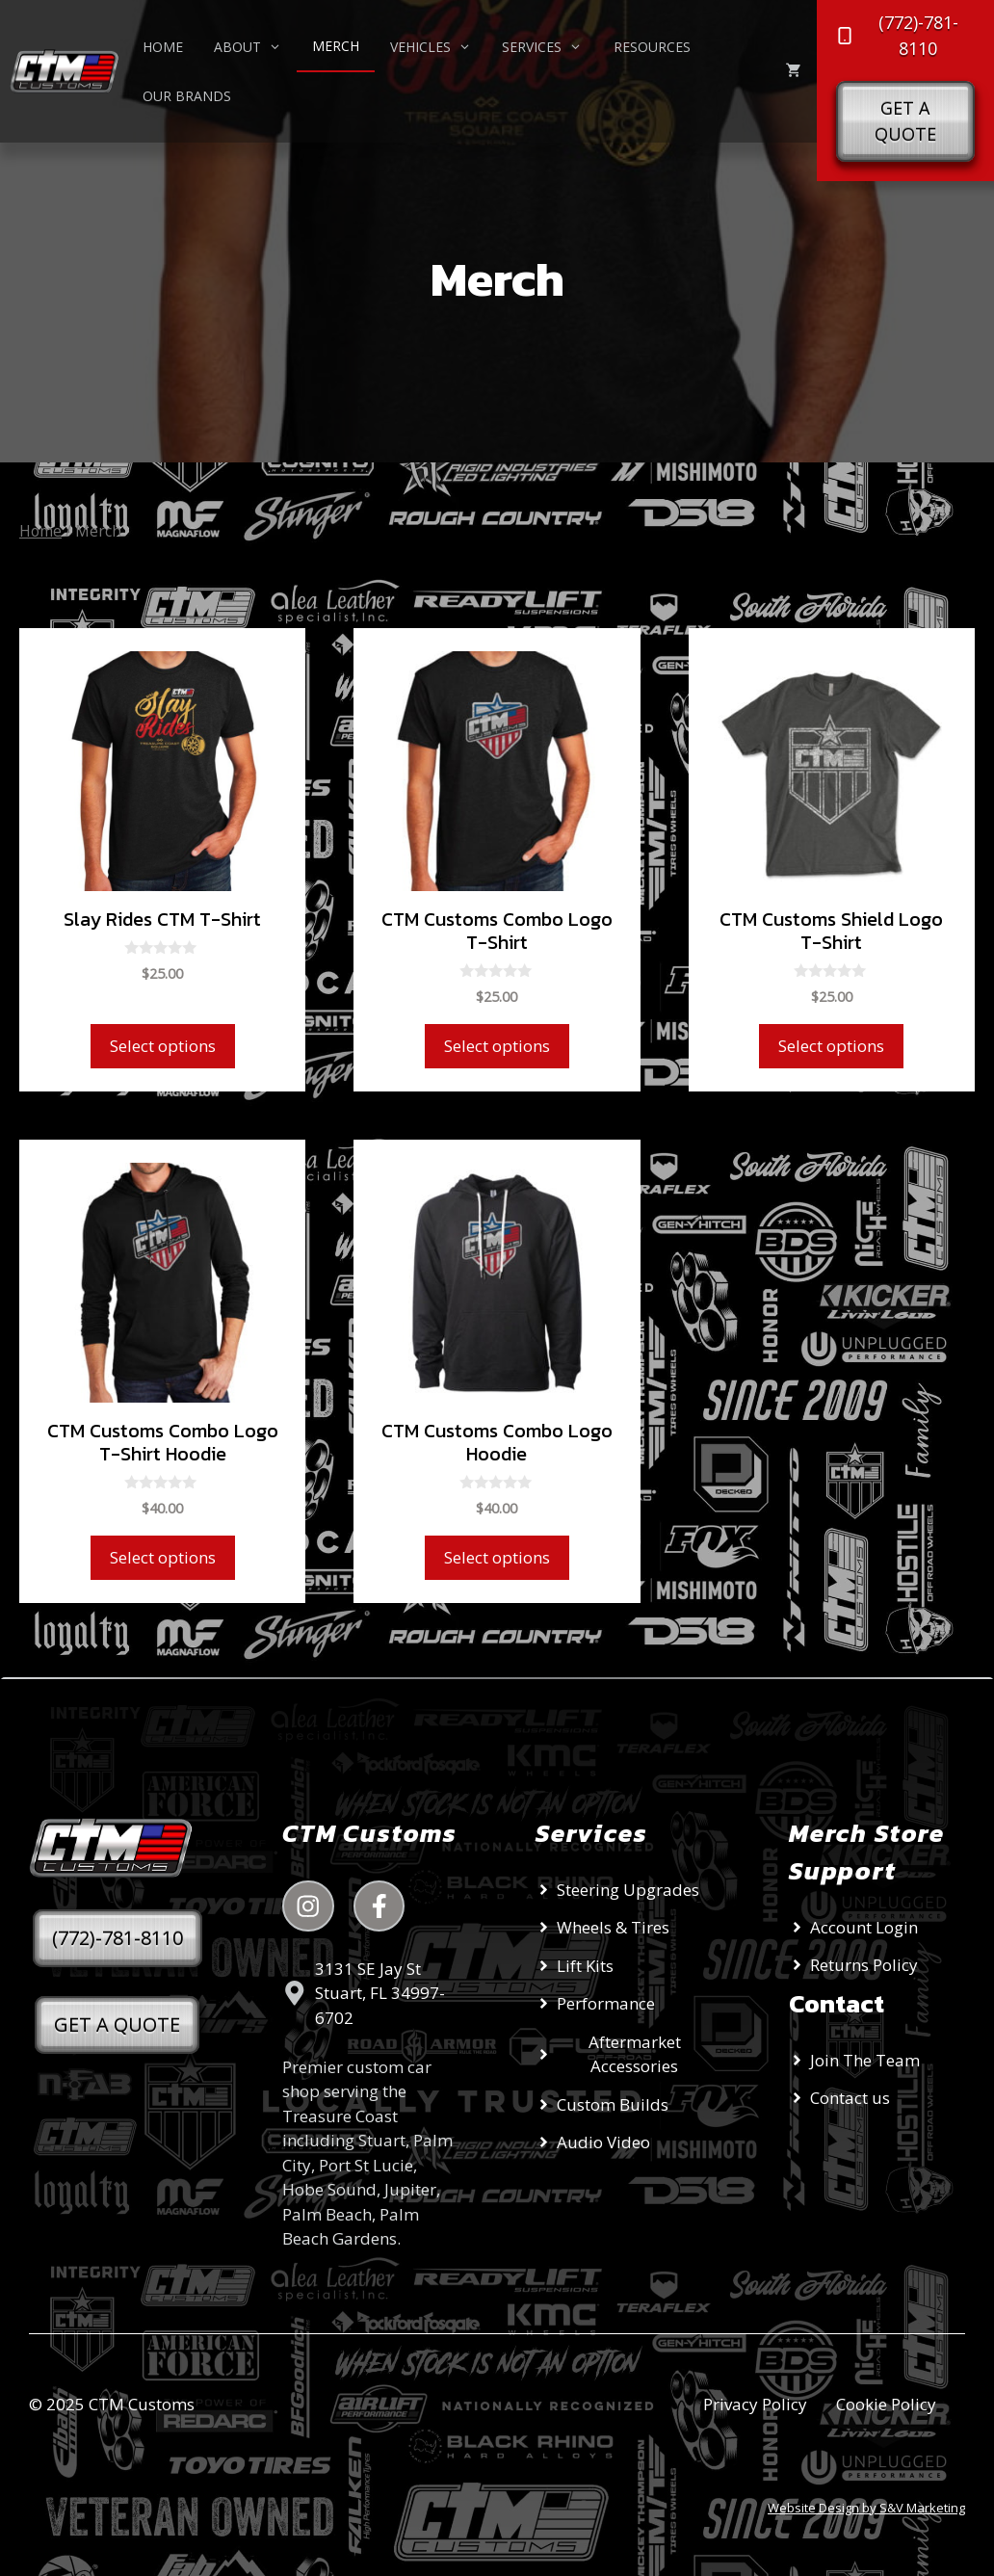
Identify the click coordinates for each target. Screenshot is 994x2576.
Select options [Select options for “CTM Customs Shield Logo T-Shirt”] (831, 1046)
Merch (335, 46)
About (255, 47)
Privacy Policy (755, 2404)
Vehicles (438, 47)
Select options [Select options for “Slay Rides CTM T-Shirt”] (163, 1046)
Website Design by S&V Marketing (866, 2507)
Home (163, 47)
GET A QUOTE (117, 2024)
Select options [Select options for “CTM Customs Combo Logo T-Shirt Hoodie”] (163, 1557)
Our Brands (187, 96)
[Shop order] (872, 578)
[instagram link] (308, 1906)
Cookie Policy (886, 2404)
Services (549, 47)
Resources (652, 47)
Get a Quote (905, 120)
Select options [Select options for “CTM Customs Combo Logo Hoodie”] (497, 1557)
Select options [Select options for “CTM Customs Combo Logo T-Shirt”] (497, 1046)
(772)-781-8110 (117, 1938)
